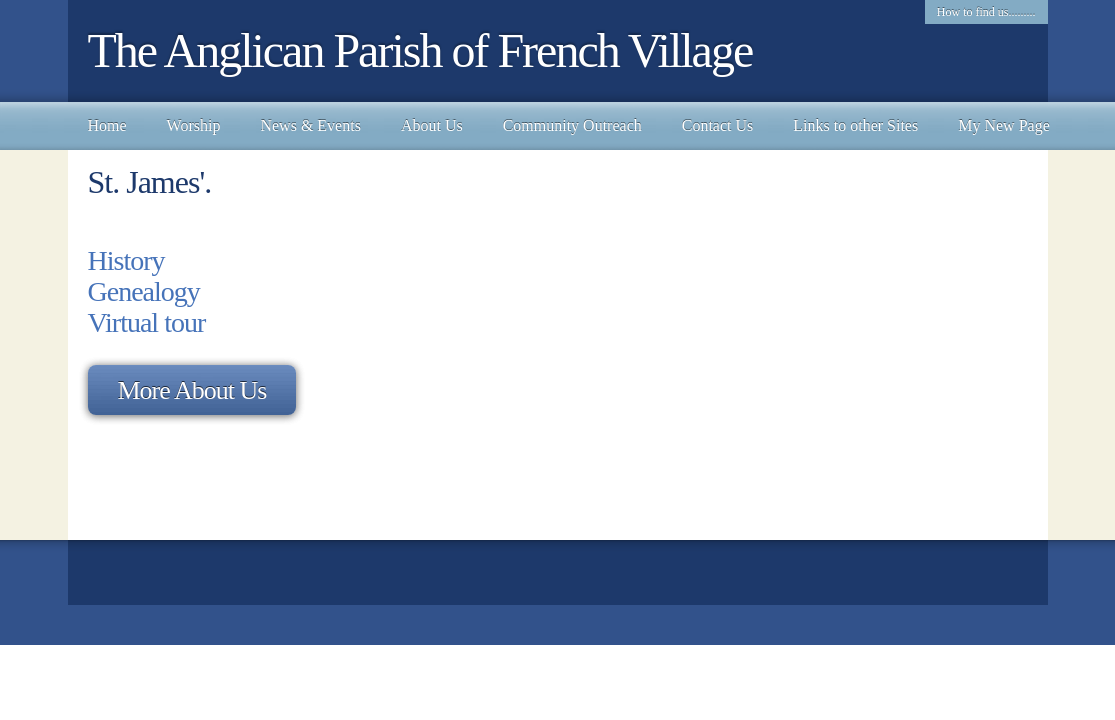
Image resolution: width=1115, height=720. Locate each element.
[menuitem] (107, 126)
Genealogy (144, 291)
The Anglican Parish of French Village (420, 50)
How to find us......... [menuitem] (986, 12)
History (126, 260)
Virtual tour (147, 322)
